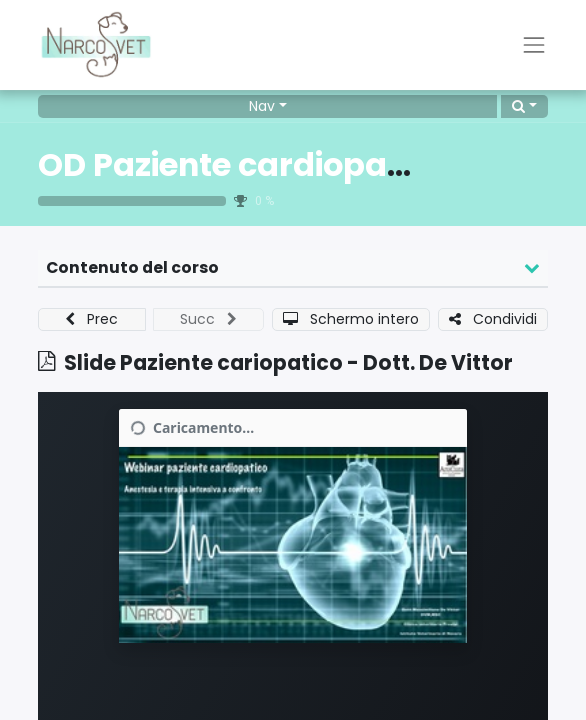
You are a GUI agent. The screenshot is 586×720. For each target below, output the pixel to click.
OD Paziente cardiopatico (242, 165)
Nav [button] (262, 106)
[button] (524, 106)
